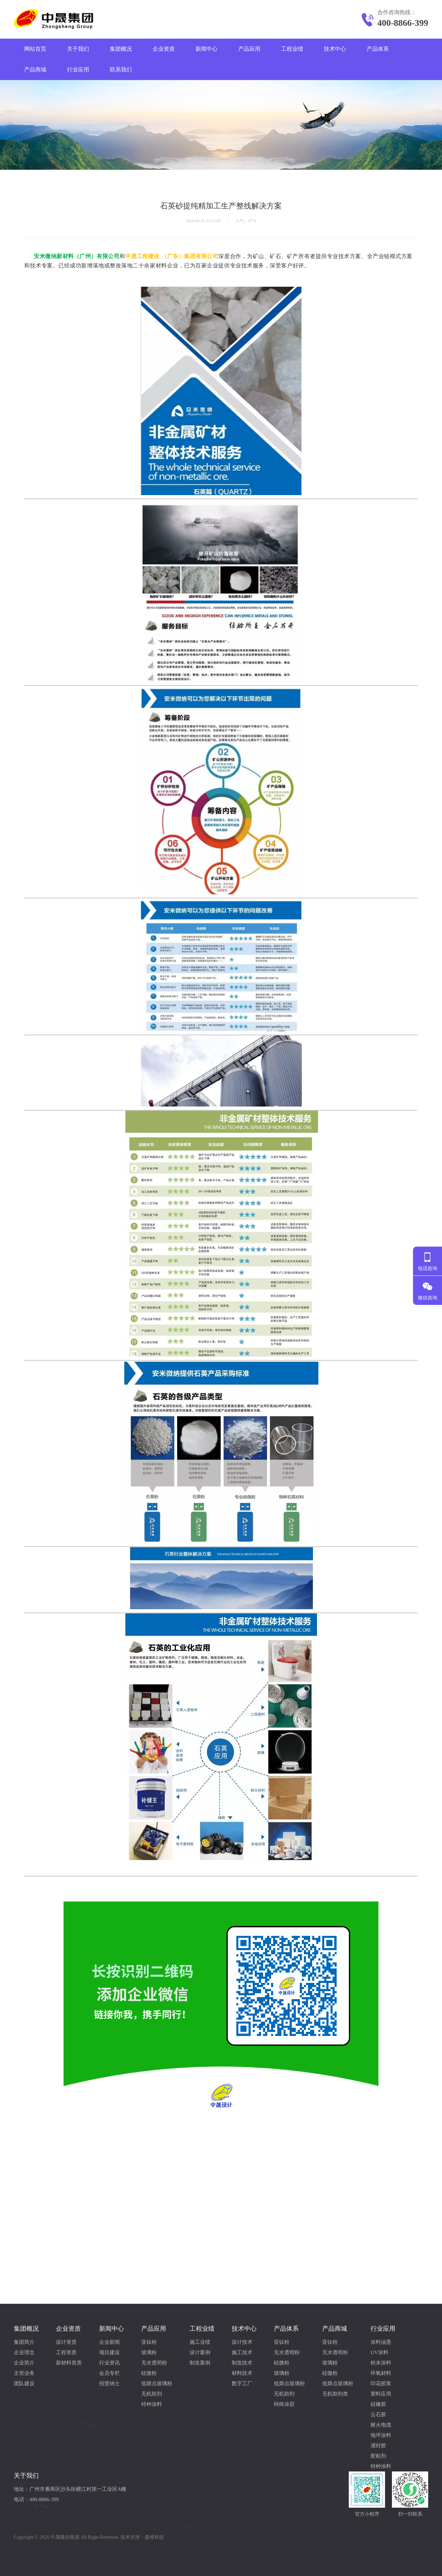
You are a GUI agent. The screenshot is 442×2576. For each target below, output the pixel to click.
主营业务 (24, 2373)
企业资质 (164, 49)
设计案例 (200, 2352)
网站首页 (35, 49)
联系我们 (121, 69)
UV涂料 (379, 2352)
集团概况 (121, 49)
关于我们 (78, 49)
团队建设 (24, 2383)
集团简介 (24, 2342)
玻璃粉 (149, 2352)
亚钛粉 (149, 2342)
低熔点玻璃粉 (156, 2383)
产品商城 (35, 69)
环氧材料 (381, 2373)
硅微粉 (149, 2373)
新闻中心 (206, 49)
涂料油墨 (381, 2342)
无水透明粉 (154, 2363)
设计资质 (66, 2342)
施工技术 (242, 2352)
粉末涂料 (381, 2363)
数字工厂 (242, 2383)
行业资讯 (109, 2363)
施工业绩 (200, 2342)
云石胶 (378, 2414)
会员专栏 (109, 2373)
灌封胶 (378, 2445)
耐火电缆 (381, 2425)
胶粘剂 (378, 2456)
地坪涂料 (381, 2435)
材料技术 (242, 2373)
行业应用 (78, 69)
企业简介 (24, 2363)
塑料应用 (381, 2394)
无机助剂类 (335, 2394)
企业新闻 (109, 2342)
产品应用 (249, 49)
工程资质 (66, 2352)
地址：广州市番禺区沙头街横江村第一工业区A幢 (70, 2489)
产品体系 (378, 49)
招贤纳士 (109, 2383)
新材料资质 (69, 2363)
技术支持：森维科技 (142, 2537)
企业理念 (24, 2352)
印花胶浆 (381, 2383)
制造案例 (200, 2363)
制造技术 (242, 2363)
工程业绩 (292, 49)
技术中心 (335, 49)
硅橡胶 (378, 2404)
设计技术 (242, 2342)
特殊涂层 (284, 2404)
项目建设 (109, 2352)
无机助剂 (151, 2394)
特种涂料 (151, 2404)
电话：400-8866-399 (36, 2499)
